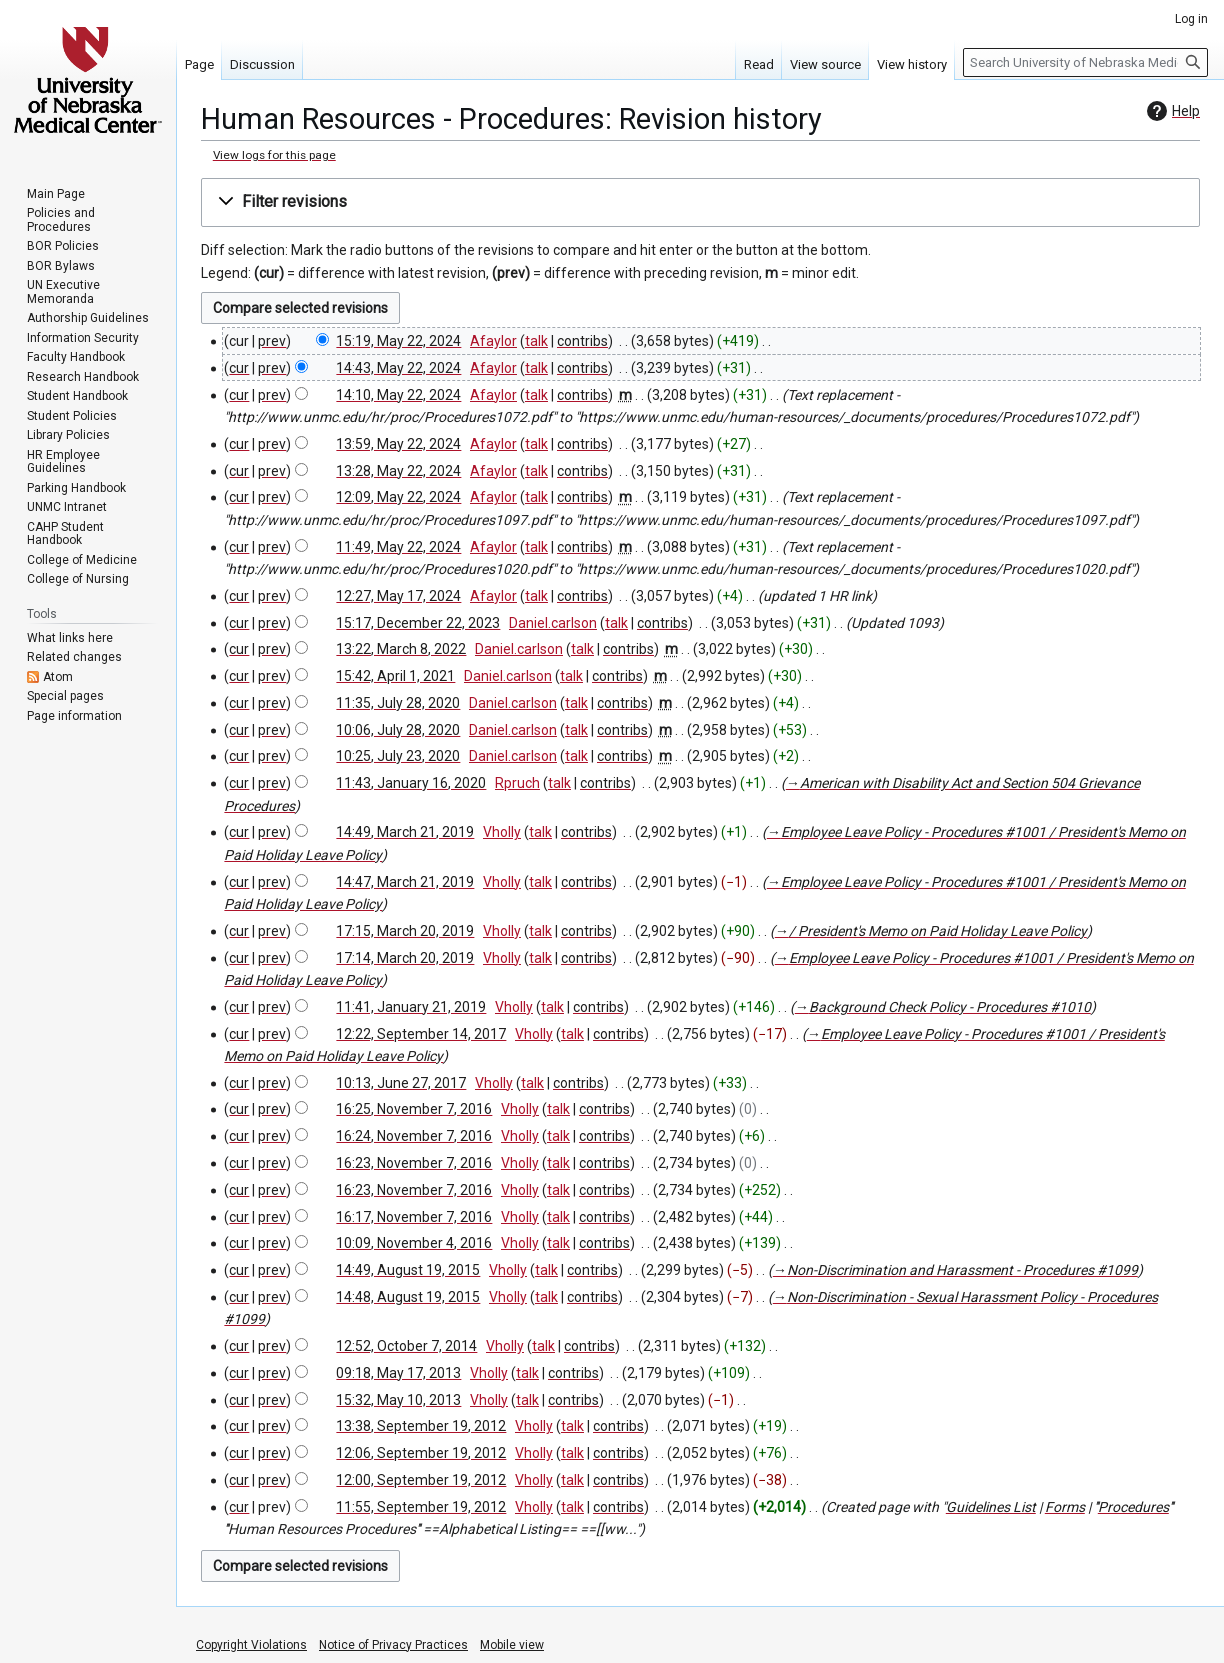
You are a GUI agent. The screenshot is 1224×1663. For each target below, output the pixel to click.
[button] (700, 202)
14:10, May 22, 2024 (398, 395)
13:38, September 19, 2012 (421, 1426)
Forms (1065, 1507)
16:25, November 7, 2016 (414, 1109)
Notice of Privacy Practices (393, 1645)
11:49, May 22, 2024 (398, 547)
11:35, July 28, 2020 (398, 703)
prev (272, 341)
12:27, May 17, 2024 (398, 596)
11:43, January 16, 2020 (411, 783)
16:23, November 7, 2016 (414, 1163)
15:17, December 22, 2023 (418, 623)
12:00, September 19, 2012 (421, 1480)
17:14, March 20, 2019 (405, 958)
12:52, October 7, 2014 (406, 1346)
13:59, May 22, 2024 (398, 444)
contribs (582, 341)
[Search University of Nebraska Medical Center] (1085, 62)
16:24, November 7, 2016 (414, 1136)
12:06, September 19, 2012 (421, 1453)
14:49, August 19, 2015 (408, 1270)
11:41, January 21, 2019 (411, 1007)
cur (239, 368)
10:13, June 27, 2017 (401, 1083)
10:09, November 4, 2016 (414, 1243)
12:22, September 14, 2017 (421, 1034)
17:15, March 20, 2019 (405, 931)
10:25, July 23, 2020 (398, 756)
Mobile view (512, 1645)
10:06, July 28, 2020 (398, 730)
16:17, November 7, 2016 (414, 1217)
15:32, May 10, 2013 (398, 1400)
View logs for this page (274, 155)
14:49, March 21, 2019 (405, 832)
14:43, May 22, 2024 (398, 368)
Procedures (1133, 1507)
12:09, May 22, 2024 (398, 497)
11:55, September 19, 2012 (421, 1507)
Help (1171, 111)
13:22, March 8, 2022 (401, 649)
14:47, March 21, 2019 (405, 882)
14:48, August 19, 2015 (408, 1297)
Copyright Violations (251, 1645)
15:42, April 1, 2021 (395, 676)
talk (536, 341)
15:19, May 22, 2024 (398, 341)
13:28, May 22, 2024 (398, 471)
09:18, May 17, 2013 (398, 1373)
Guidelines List (991, 1507)
